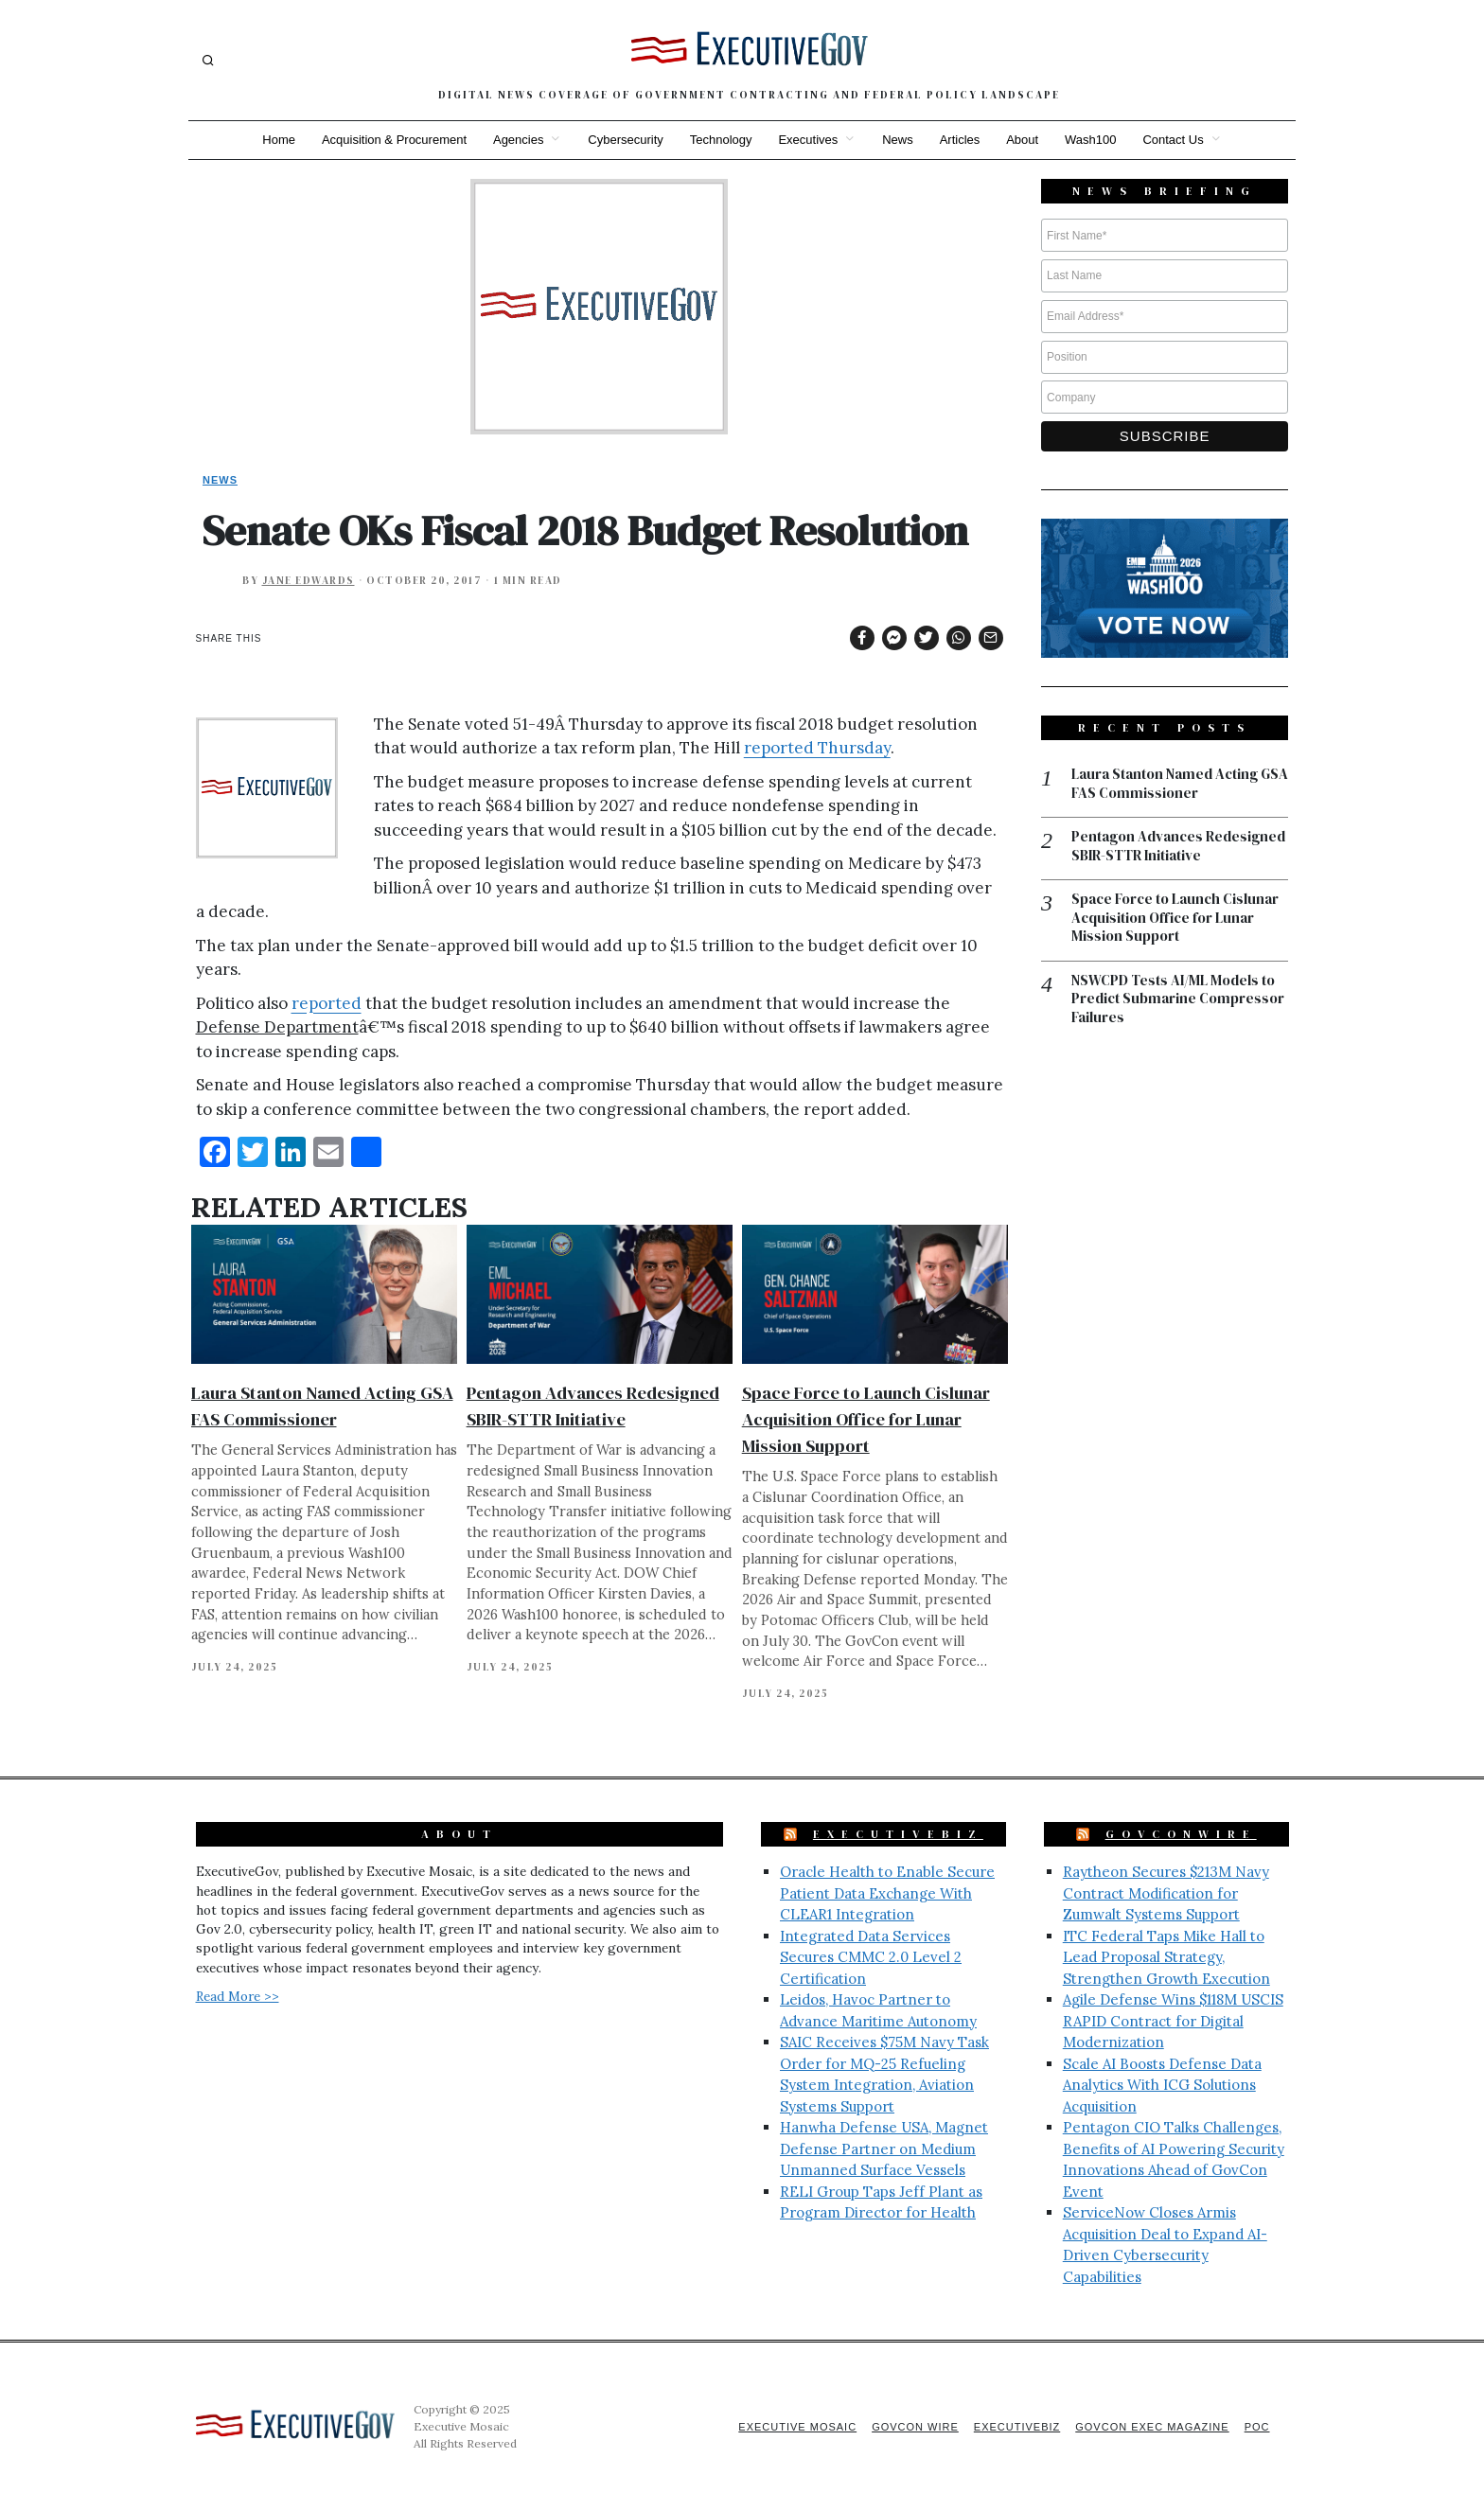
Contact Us (1173, 140)
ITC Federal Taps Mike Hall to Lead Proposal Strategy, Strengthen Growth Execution (1166, 1957)
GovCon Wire (915, 2426)
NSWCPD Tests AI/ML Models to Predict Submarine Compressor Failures (1177, 999)
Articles (960, 140)
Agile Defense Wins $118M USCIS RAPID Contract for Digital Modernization (1173, 2020)
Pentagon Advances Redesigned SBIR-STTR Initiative (1178, 845)
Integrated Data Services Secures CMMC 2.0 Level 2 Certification (871, 1957)
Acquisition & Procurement (394, 140)
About (1022, 140)
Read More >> (237, 1996)
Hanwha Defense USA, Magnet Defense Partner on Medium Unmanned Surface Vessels (884, 2148)
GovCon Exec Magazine (1151, 2426)
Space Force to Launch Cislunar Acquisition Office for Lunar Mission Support (866, 1419)
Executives (808, 140)
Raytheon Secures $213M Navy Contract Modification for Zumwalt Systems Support (1166, 1893)
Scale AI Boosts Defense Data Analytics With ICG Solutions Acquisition (1162, 2085)
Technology (721, 140)
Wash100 (1090, 140)
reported (327, 1003)
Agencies (518, 140)
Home (278, 140)
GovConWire (1181, 1834)
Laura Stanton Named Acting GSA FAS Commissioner (1179, 783)
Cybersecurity (625, 140)
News (897, 140)
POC (1257, 2426)
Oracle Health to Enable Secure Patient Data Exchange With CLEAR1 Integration (887, 1893)
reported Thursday (817, 747)
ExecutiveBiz (898, 1834)
